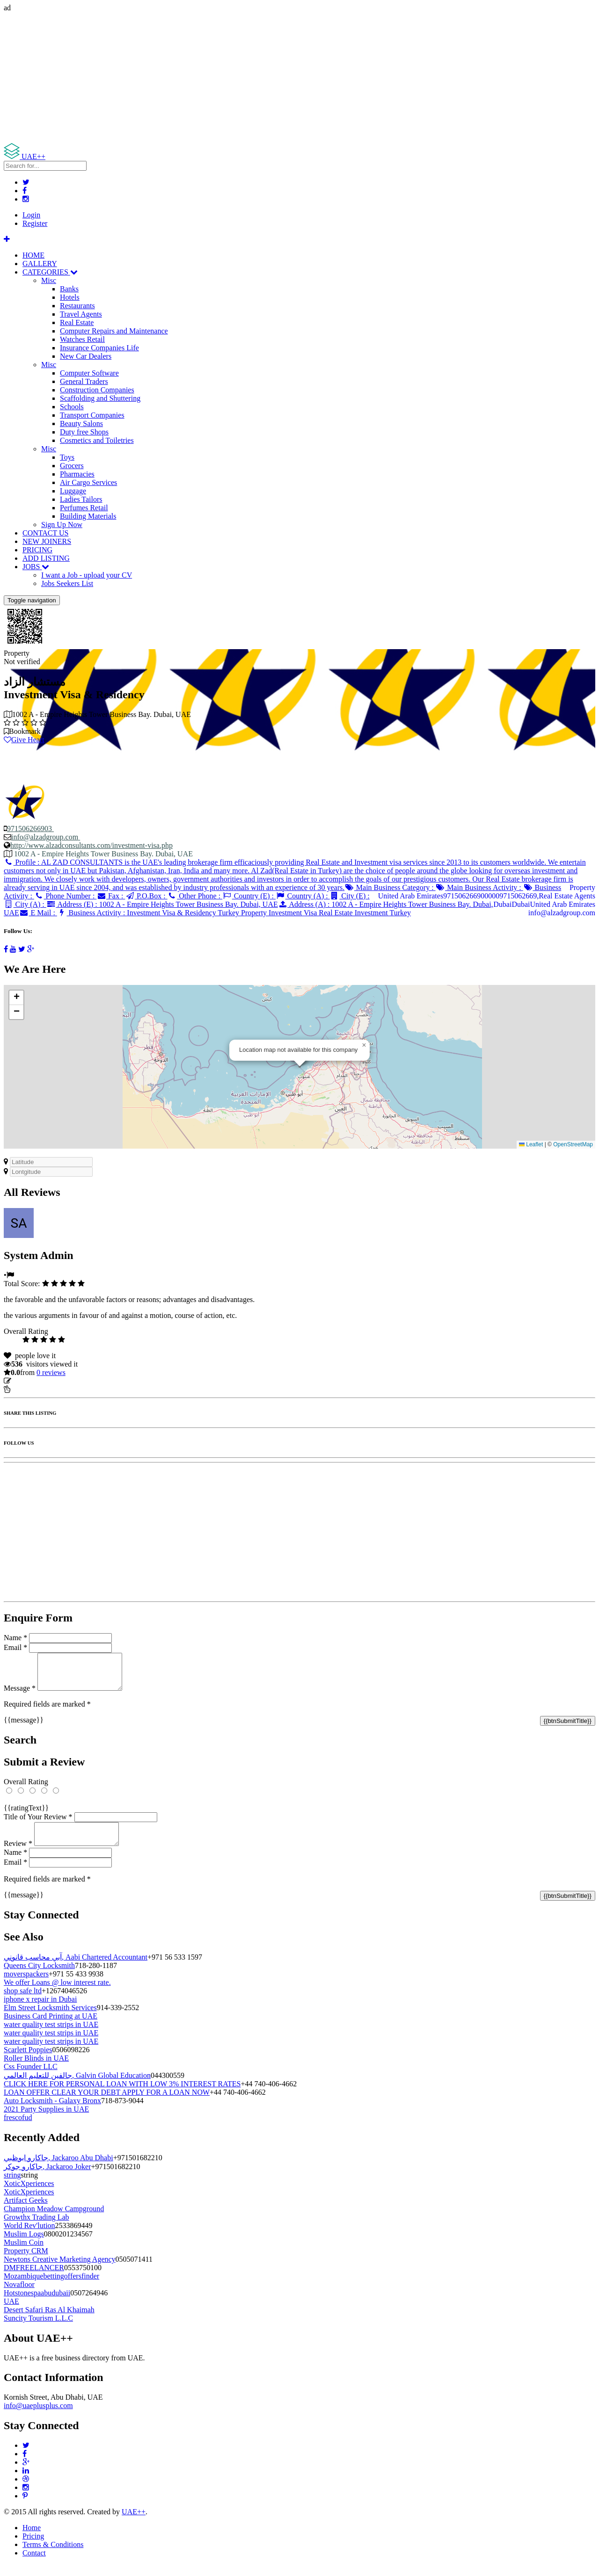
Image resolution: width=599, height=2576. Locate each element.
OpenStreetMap (573, 1144)
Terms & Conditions (52, 2556)
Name (15, 1638)
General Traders (84, 381)
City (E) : (350, 896)
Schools (72, 407)
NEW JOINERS (46, 541)
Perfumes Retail (84, 508)
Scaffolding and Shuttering (100, 398)
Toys (67, 457)
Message (20, 1695)
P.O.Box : (146, 896)
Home (31, 2539)
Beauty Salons (81, 423)
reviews (51, 1372)
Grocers (72, 466)
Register (34, 223)
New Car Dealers (85, 356)
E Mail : (38, 913)
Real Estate (77, 322)
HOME (33, 255)
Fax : (110, 896)
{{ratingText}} (26, 1815)
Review (18, 1855)
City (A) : (25, 904)
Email (15, 1647)
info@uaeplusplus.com (38, 2417)
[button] (364, 1045)
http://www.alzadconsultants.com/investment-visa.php (91, 845)
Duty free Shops (84, 432)
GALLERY (39, 264)
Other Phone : (195, 896)
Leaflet (531, 1144)
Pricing (33, 2547)
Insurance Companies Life (99, 348)
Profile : (295, 874)
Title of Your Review (38, 1824)
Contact (34, 2564)
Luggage (73, 491)
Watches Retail (82, 339)
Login (31, 215)
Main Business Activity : (479, 887)
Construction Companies (97, 390)
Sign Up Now (61, 524)
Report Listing (32, 1389)
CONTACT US (45, 533)
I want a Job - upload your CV (86, 575)
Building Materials (88, 516)
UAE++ (134, 2523)
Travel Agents (81, 314)
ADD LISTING (46, 558)
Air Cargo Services (88, 482)
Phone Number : (65, 896)
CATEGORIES (50, 272)
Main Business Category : (389, 887)
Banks (69, 289)
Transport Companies (92, 415)
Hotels (70, 297)
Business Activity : (234, 913)
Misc (48, 280)
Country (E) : (249, 896)
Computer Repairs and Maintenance (114, 331)
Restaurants (77, 306)
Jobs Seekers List (67, 583)
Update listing (34, 1381)
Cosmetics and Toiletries (97, 440)
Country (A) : (303, 896)
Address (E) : (162, 904)
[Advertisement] (284, 77)
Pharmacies (77, 474)
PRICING (37, 550)
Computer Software (89, 373)
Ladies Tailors (81, 499)
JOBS (35, 567)
